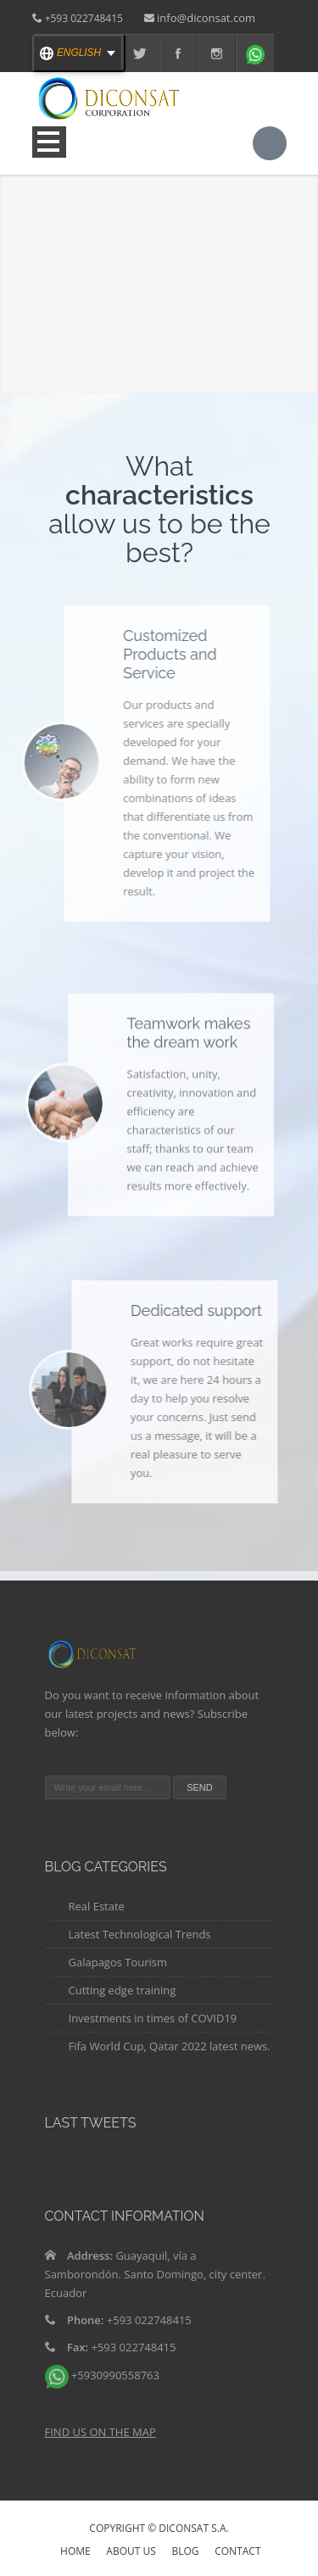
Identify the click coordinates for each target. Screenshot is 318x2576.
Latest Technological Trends (140, 1934)
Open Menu (49, 142)
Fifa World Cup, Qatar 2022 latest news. (170, 2046)
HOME (75, 2552)
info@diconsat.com (206, 17)
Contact (237, 2552)
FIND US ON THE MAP (100, 2431)
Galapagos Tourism (118, 1962)
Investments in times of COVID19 (153, 2018)
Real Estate (97, 1906)
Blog (184, 2552)
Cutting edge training (122, 1990)
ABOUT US (130, 2552)
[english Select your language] (79, 53)
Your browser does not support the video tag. (159, 254)
